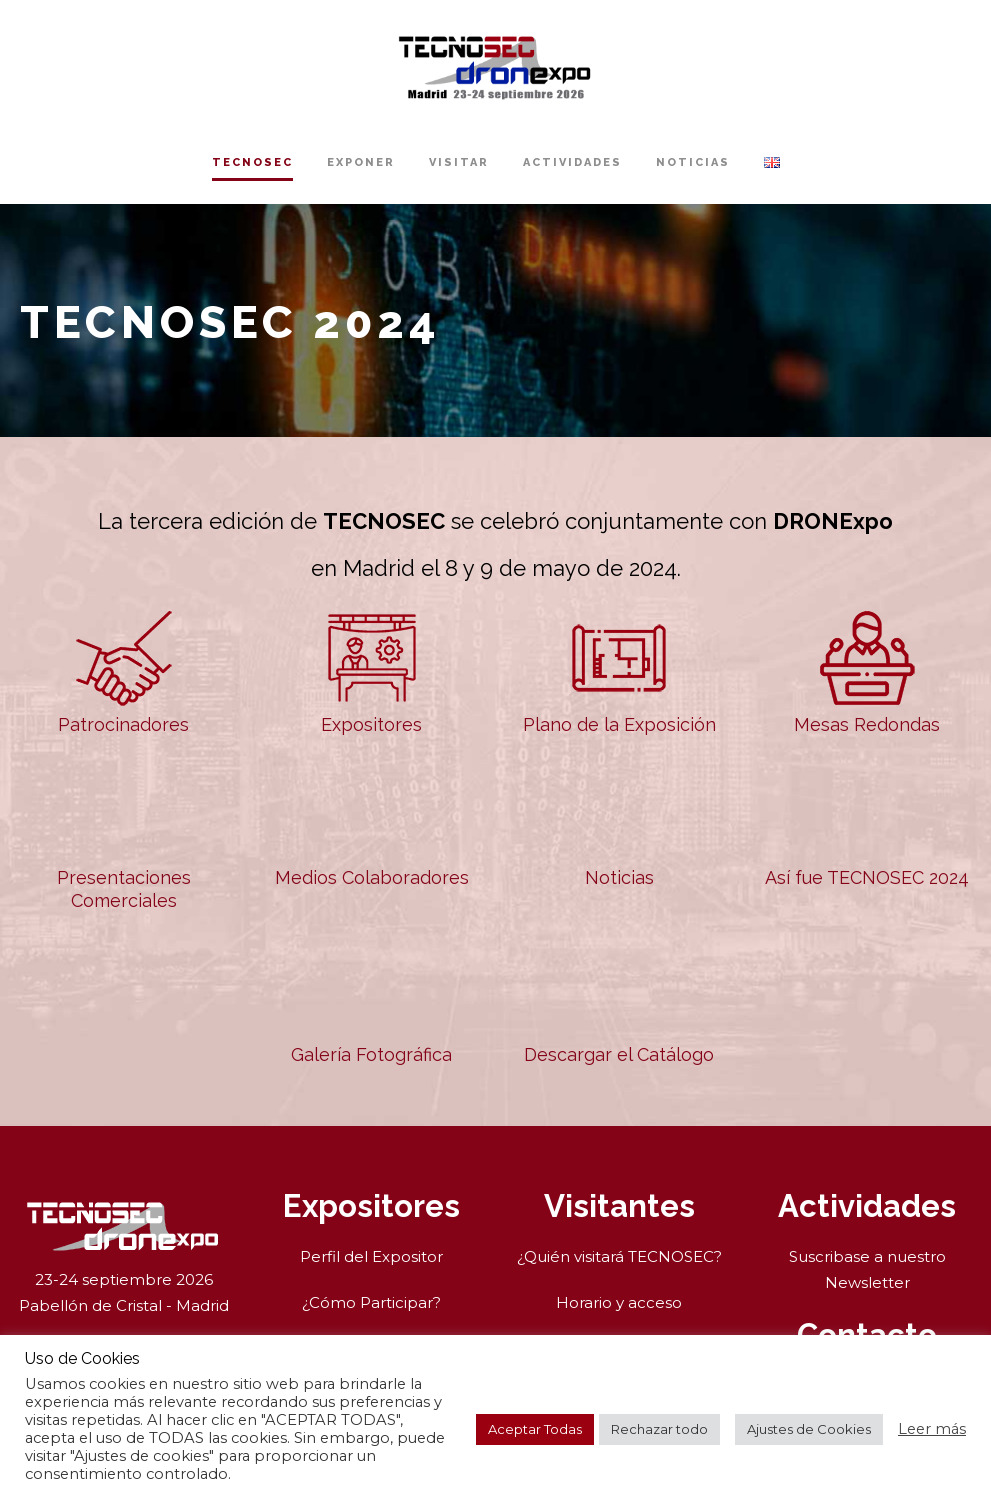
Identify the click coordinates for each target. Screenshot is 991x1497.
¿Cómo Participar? (371, 1302)
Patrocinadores (123, 671)
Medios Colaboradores (372, 824)
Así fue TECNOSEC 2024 (867, 824)
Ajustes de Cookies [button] (809, 1429)
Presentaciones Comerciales (124, 836)
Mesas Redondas (867, 671)
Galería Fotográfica (371, 1001)
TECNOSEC (252, 162)
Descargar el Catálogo (619, 1001)
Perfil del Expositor (371, 1256)
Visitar (459, 162)
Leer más (932, 1429)
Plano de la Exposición (619, 671)
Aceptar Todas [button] (535, 1429)
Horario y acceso (619, 1302)
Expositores (371, 671)
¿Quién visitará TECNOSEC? (619, 1256)
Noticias (693, 162)
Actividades (572, 162)
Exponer (361, 162)
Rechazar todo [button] (659, 1429)
